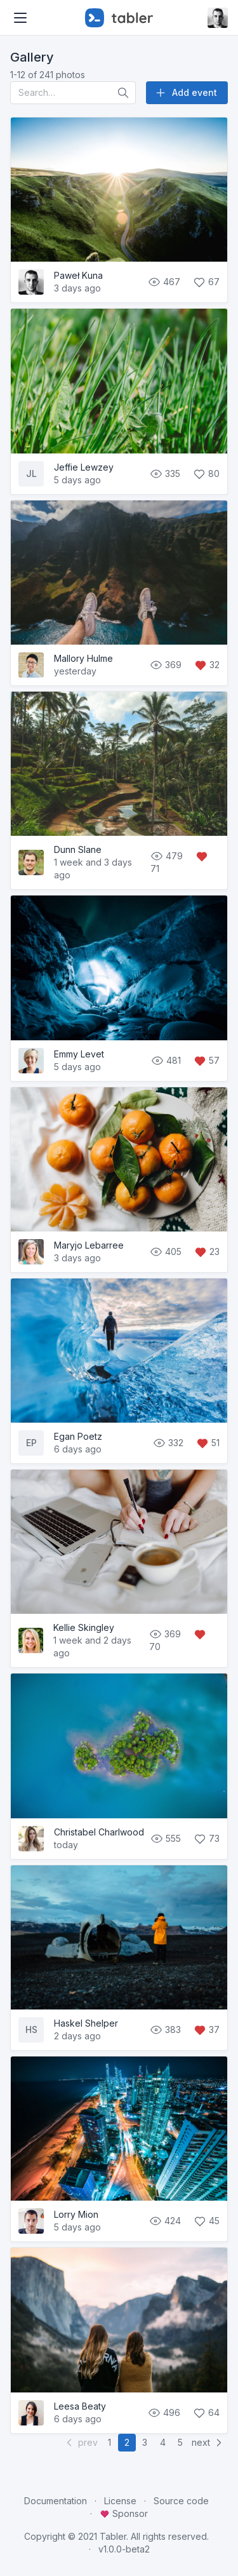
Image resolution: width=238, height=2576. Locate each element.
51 (208, 1442)
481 (167, 1060)
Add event (185, 92)
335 (166, 473)
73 (207, 1838)
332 (169, 1442)
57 (207, 1060)
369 (167, 664)
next (208, 2442)
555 (166, 1838)
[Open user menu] (218, 18)
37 (207, 2029)
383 (166, 2029)
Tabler (113, 2536)
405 (167, 1251)
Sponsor (124, 2513)
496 (165, 2412)
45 (207, 2220)
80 (206, 473)
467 (165, 281)
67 (206, 281)
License (120, 2500)
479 (167, 855)
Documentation (55, 2500)
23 (207, 1251)
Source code (181, 2500)
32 (207, 664)
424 (166, 2220)
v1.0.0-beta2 (124, 2549)
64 (206, 2412)
